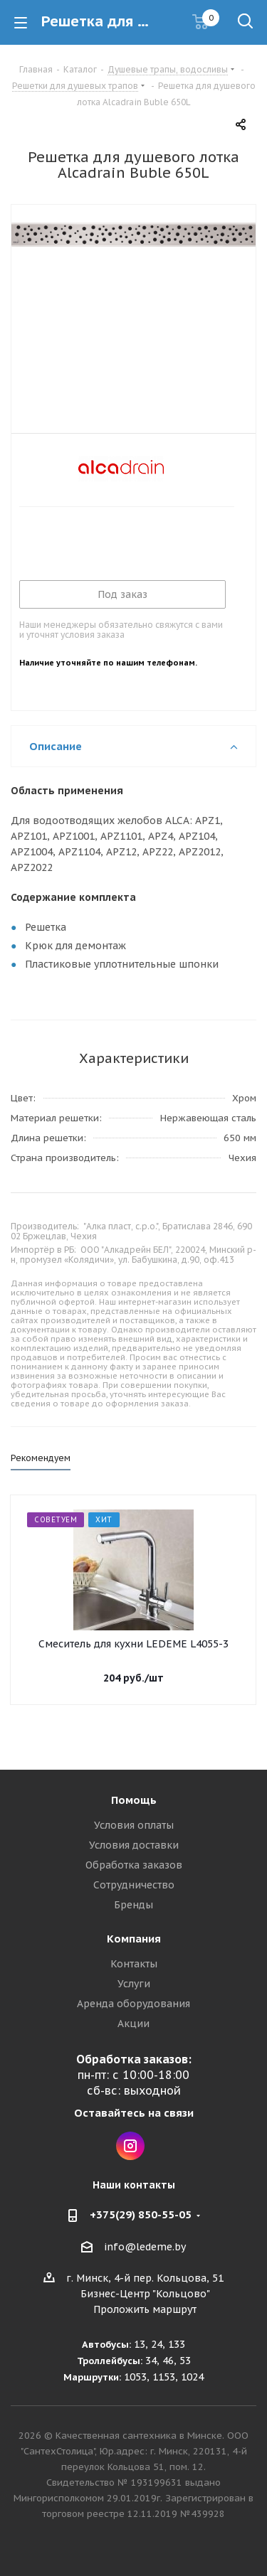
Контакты (133, 1963)
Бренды (133, 1904)
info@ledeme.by (145, 2246)
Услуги (133, 1983)
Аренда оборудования (133, 2003)
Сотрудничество (133, 1884)
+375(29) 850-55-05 (141, 2214)
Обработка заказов (133, 1865)
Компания (134, 1938)
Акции (133, 2023)
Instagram (130, 2146)
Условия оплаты (134, 1825)
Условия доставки (134, 1845)
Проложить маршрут (145, 2309)
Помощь (134, 1800)
